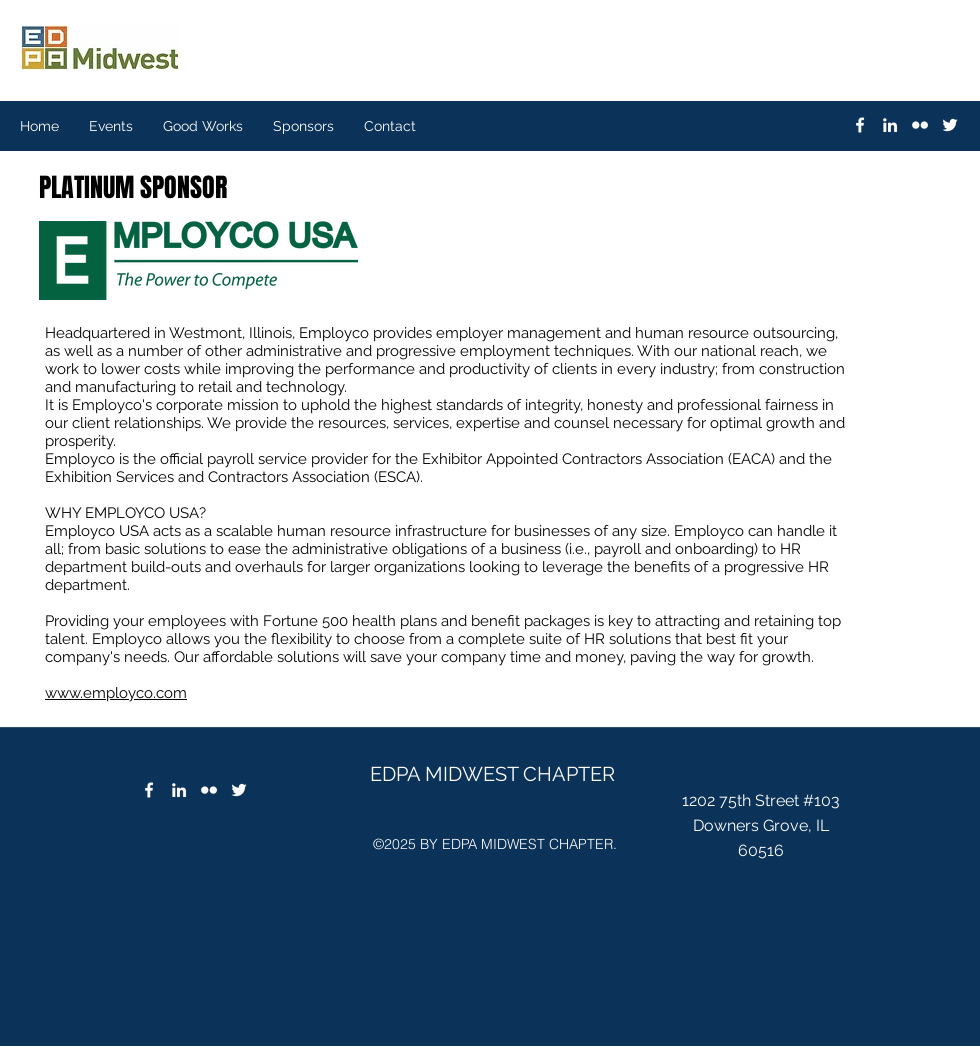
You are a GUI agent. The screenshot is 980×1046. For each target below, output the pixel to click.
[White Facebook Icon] (860, 125)
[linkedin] (890, 125)
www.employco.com (116, 693)
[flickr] (920, 125)
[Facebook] (149, 790)
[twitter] (950, 125)
